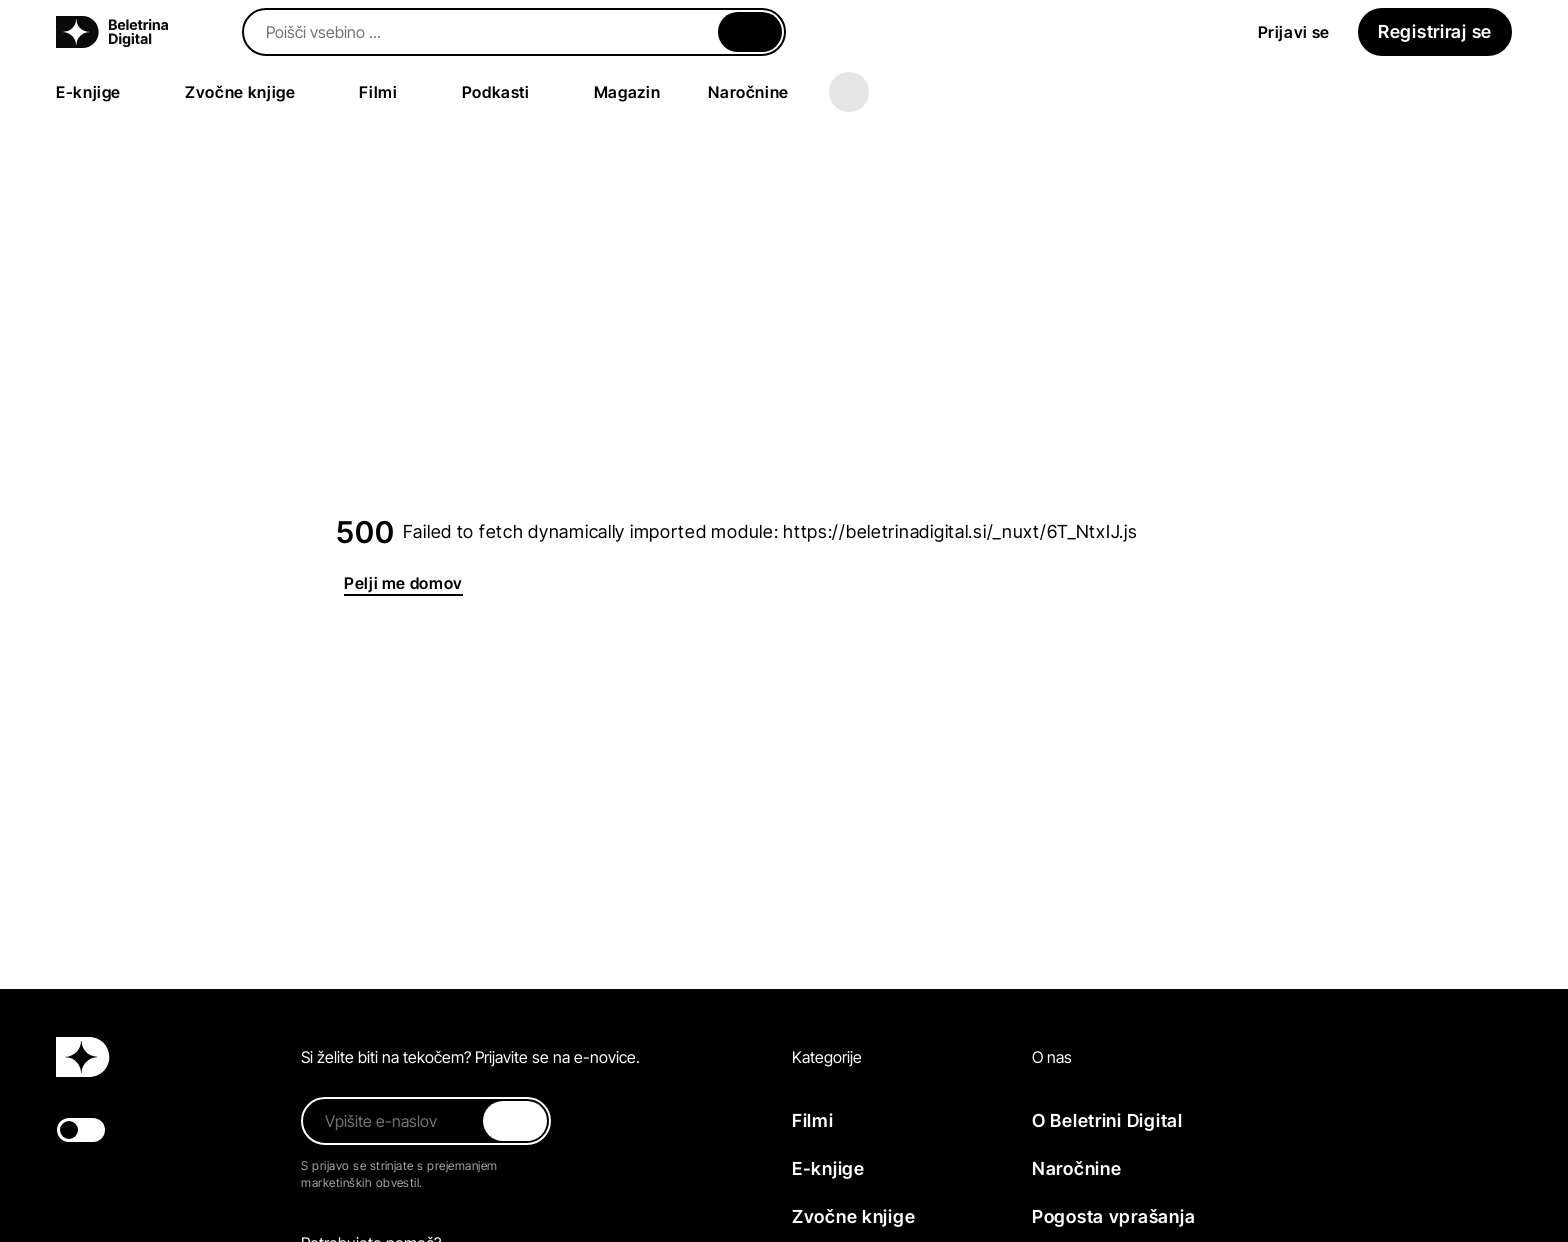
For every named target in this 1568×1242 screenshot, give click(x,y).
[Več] (849, 92)
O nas (1052, 1057)
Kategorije (827, 1057)
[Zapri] (750, 32)
